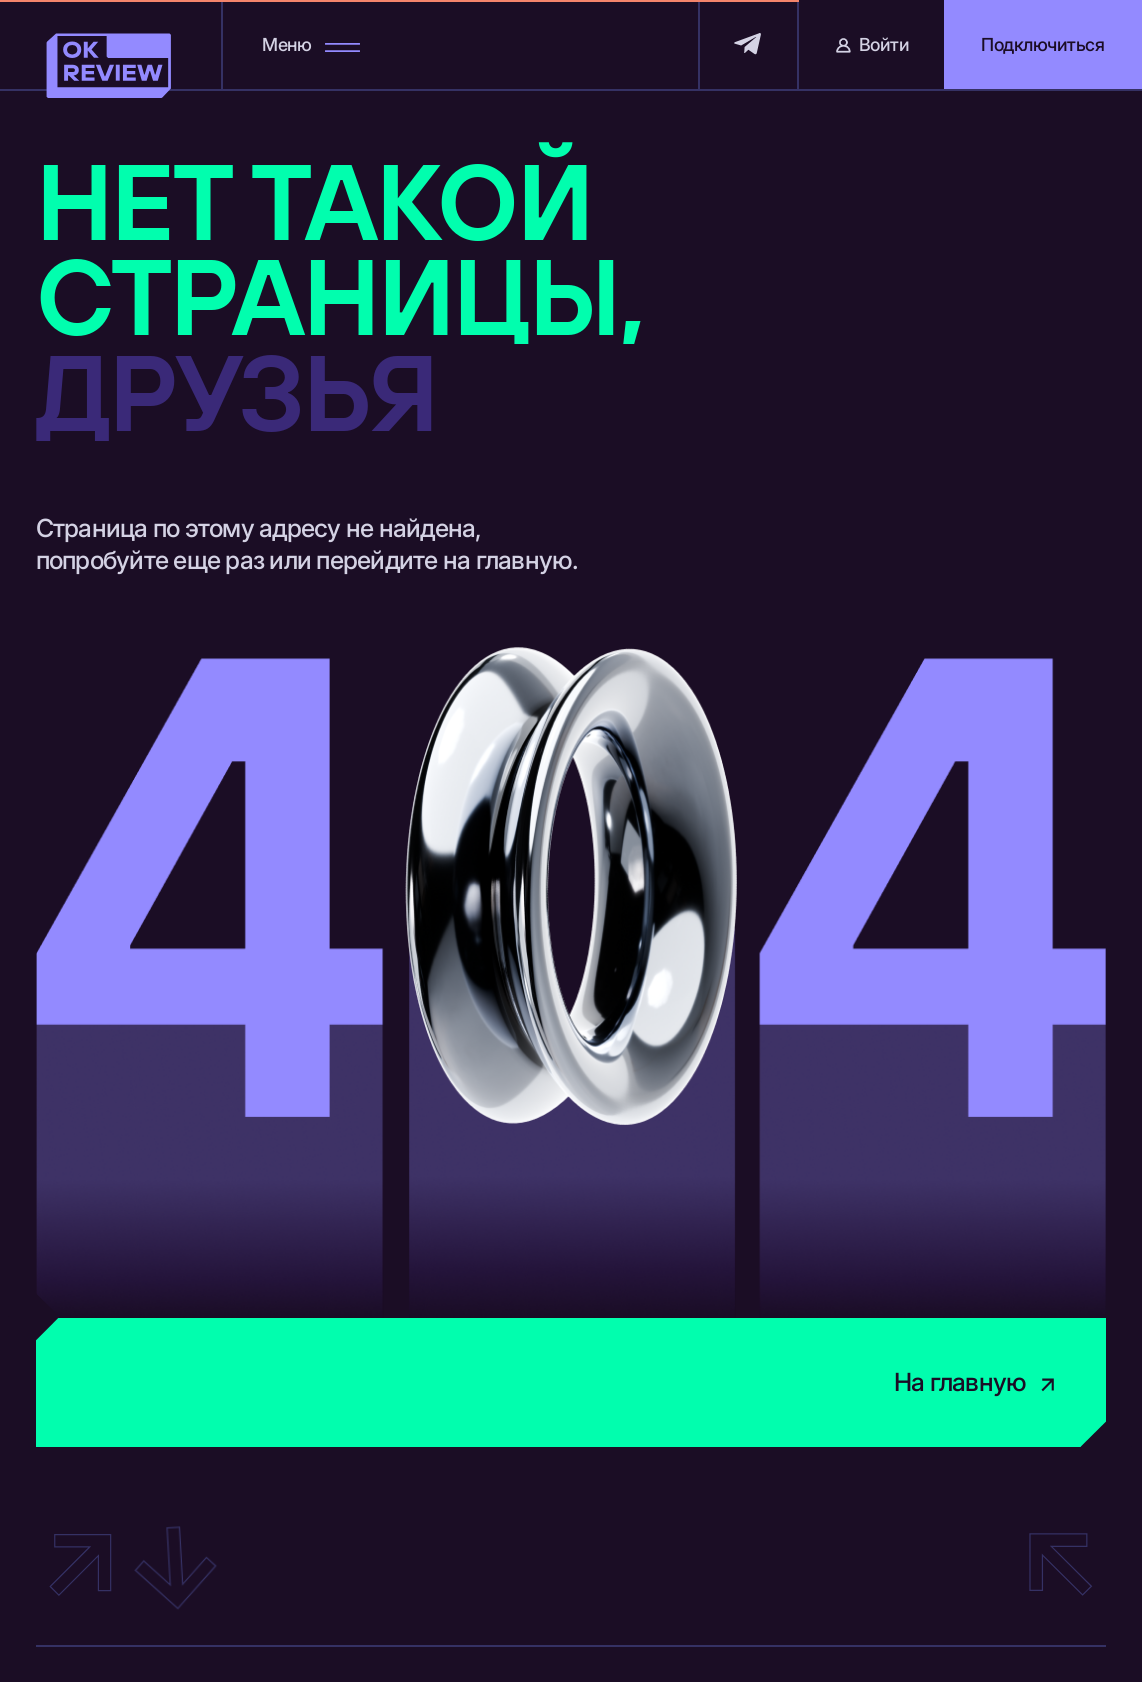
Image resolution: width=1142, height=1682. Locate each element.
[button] (1043, 44)
